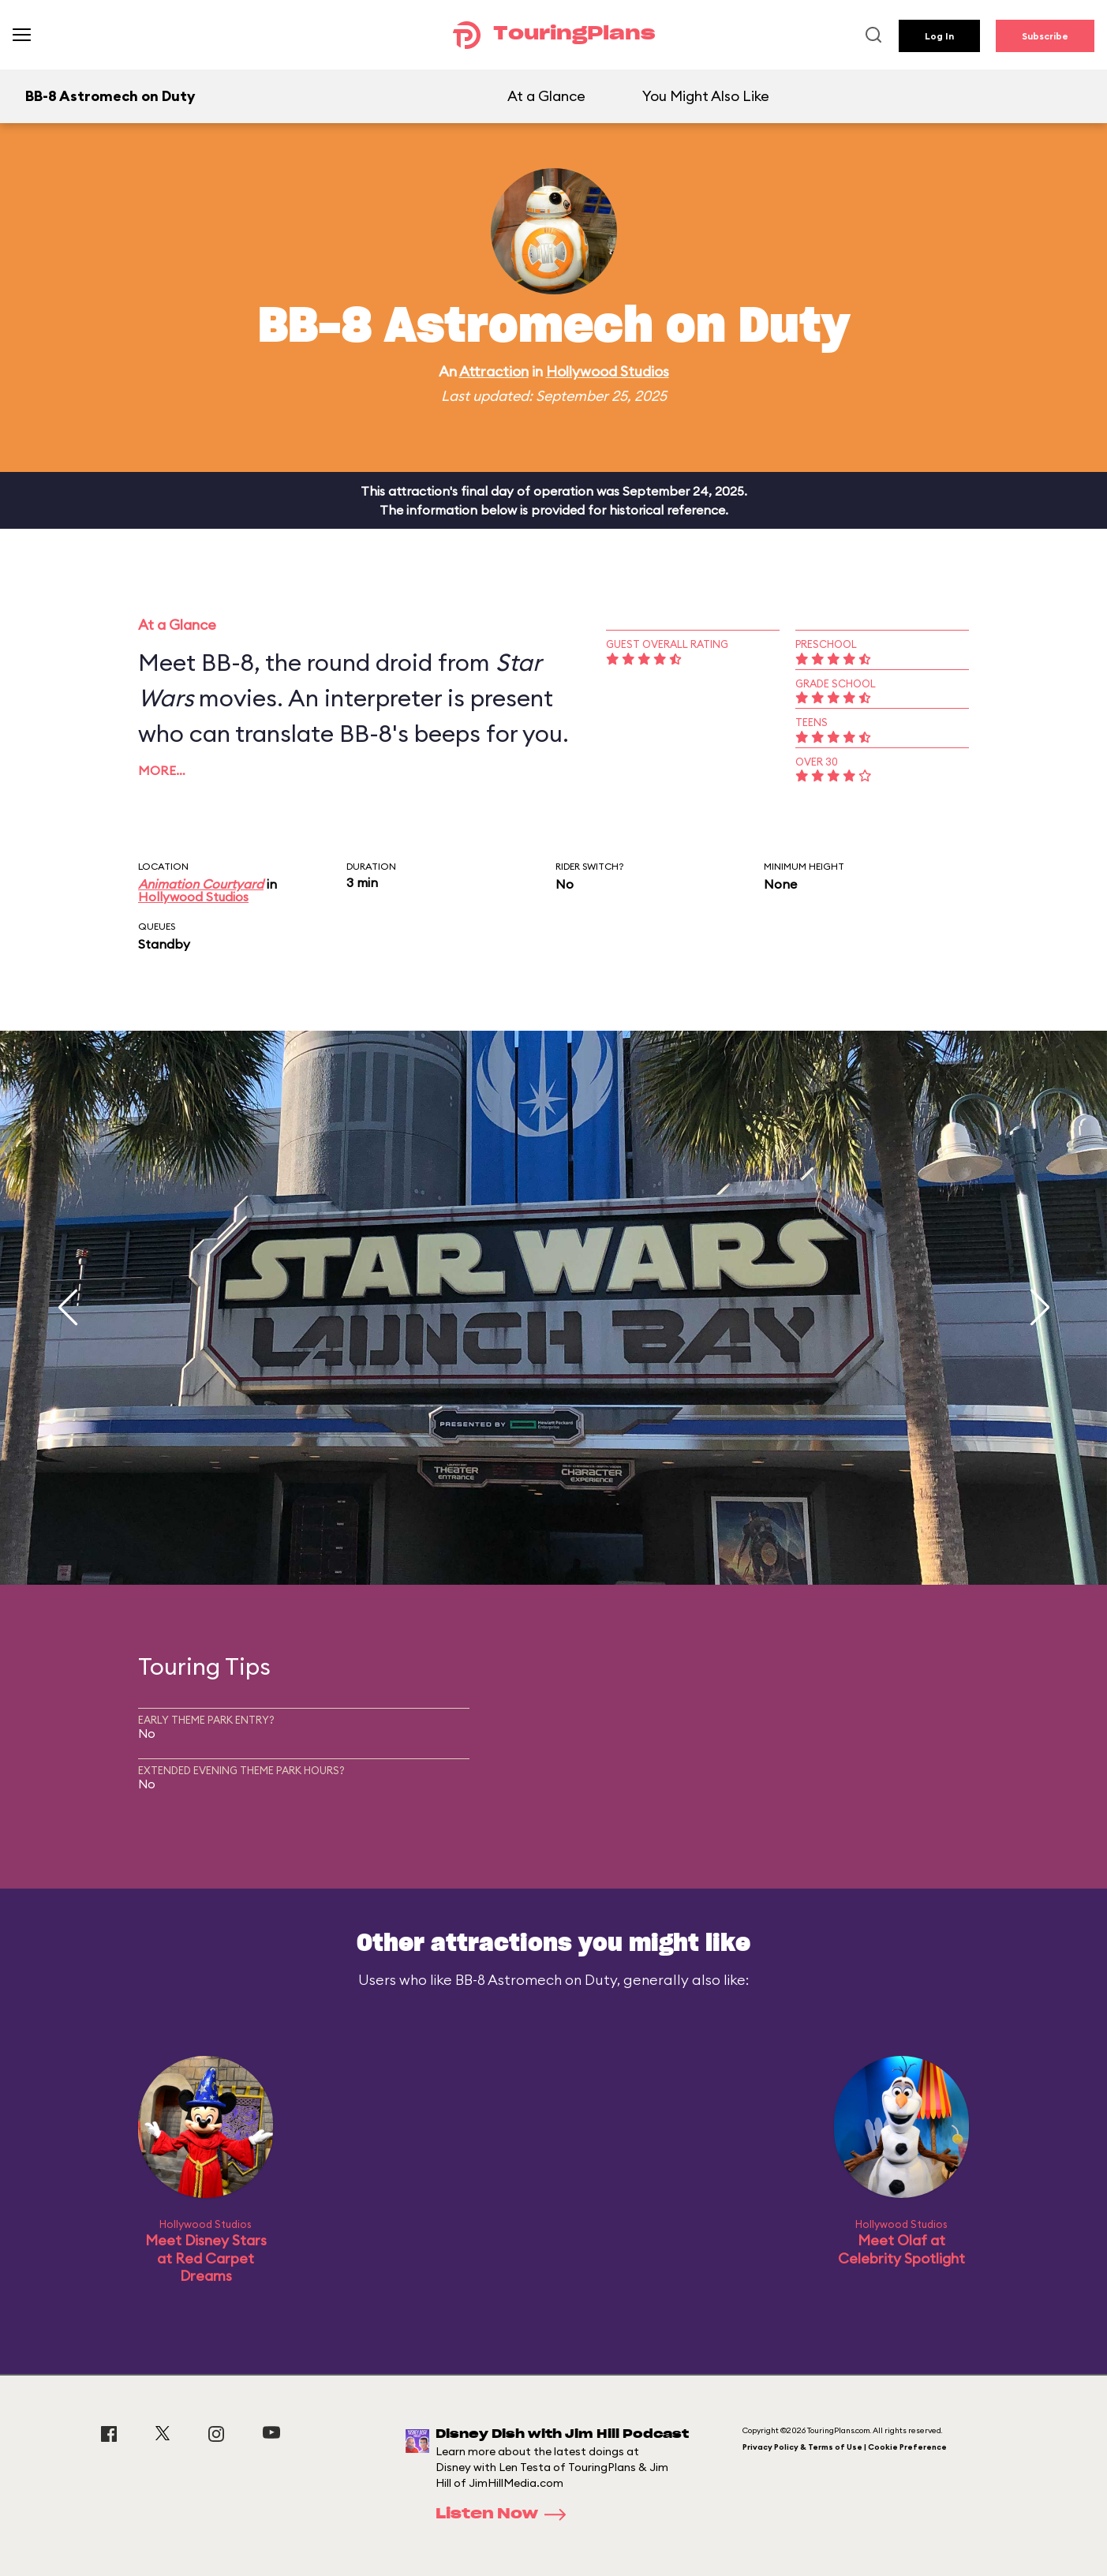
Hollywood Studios (607, 371)
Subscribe (1045, 36)
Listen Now (506, 2514)
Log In (939, 36)
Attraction (494, 371)
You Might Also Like (705, 96)
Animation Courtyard (201, 884)
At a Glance (546, 96)
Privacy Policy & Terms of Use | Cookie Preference (844, 2447)
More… (161, 770)
